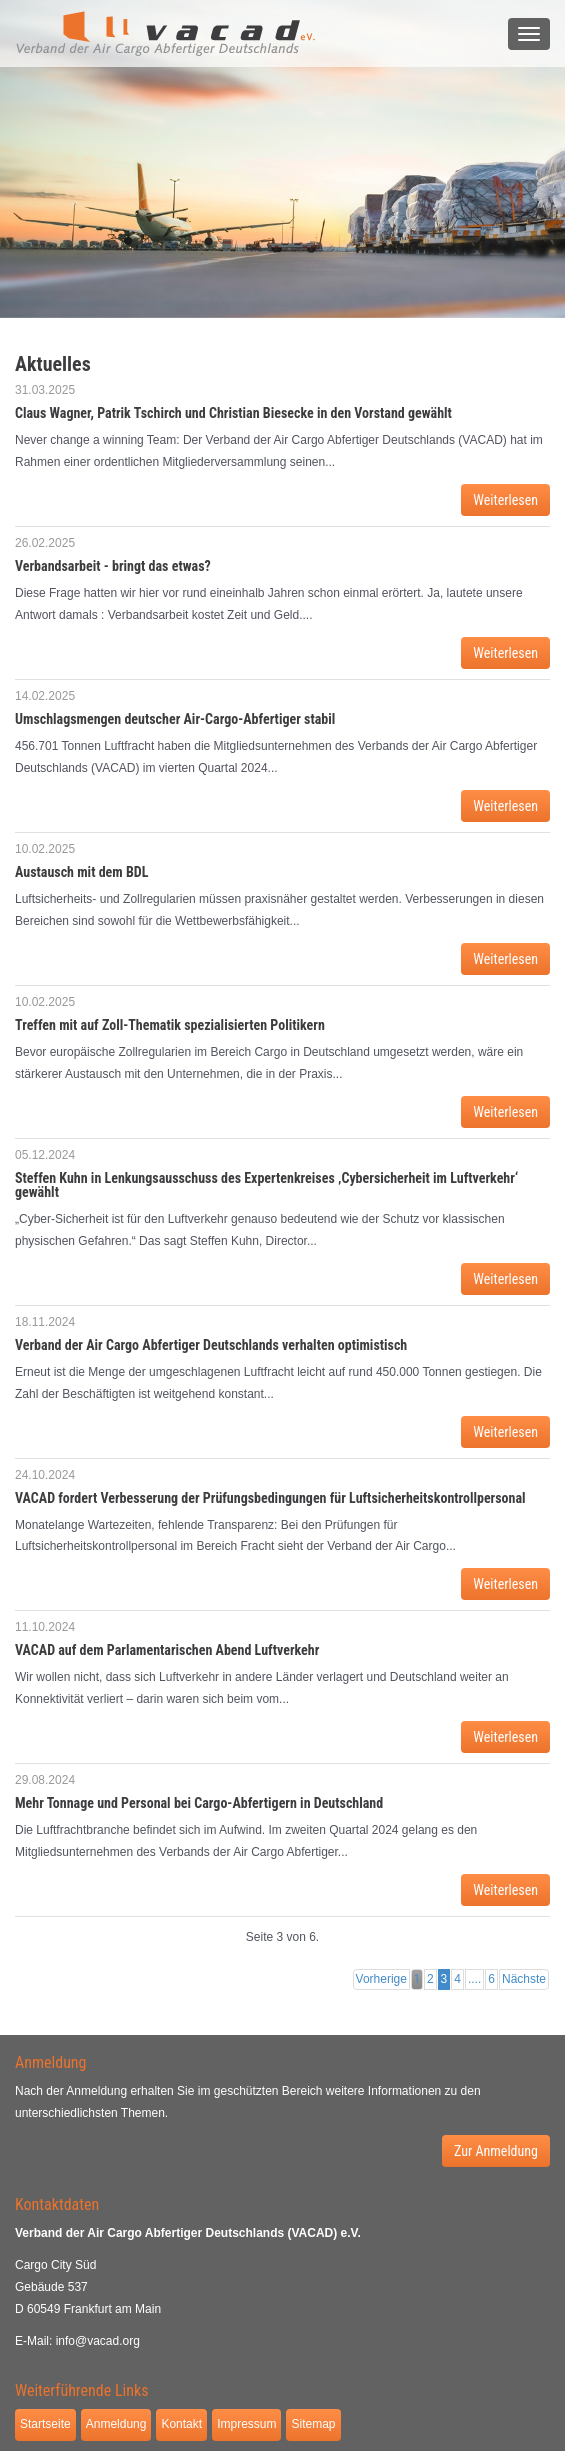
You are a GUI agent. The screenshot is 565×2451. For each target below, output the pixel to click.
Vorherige (381, 1979)
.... (474, 1979)
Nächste (524, 1979)
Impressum (246, 2424)
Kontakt (181, 2424)
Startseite (45, 2424)
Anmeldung (116, 2424)
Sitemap (313, 2424)
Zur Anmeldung (496, 2151)
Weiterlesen (505, 500)
